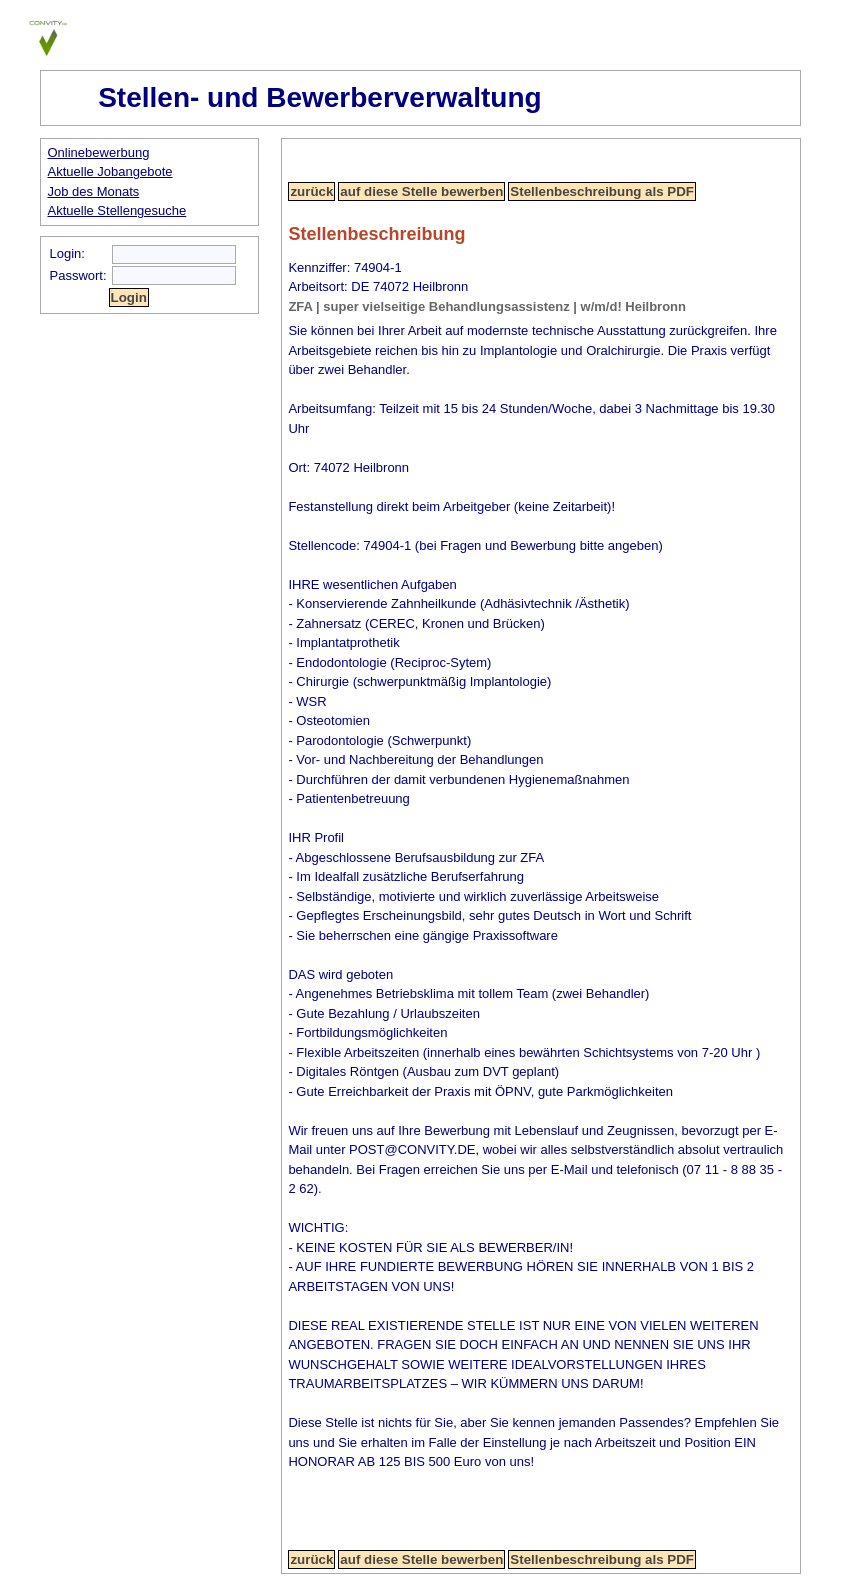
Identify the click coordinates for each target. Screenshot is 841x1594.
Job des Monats (94, 191)
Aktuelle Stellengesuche (117, 210)
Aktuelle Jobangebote (110, 171)
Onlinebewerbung (99, 152)
